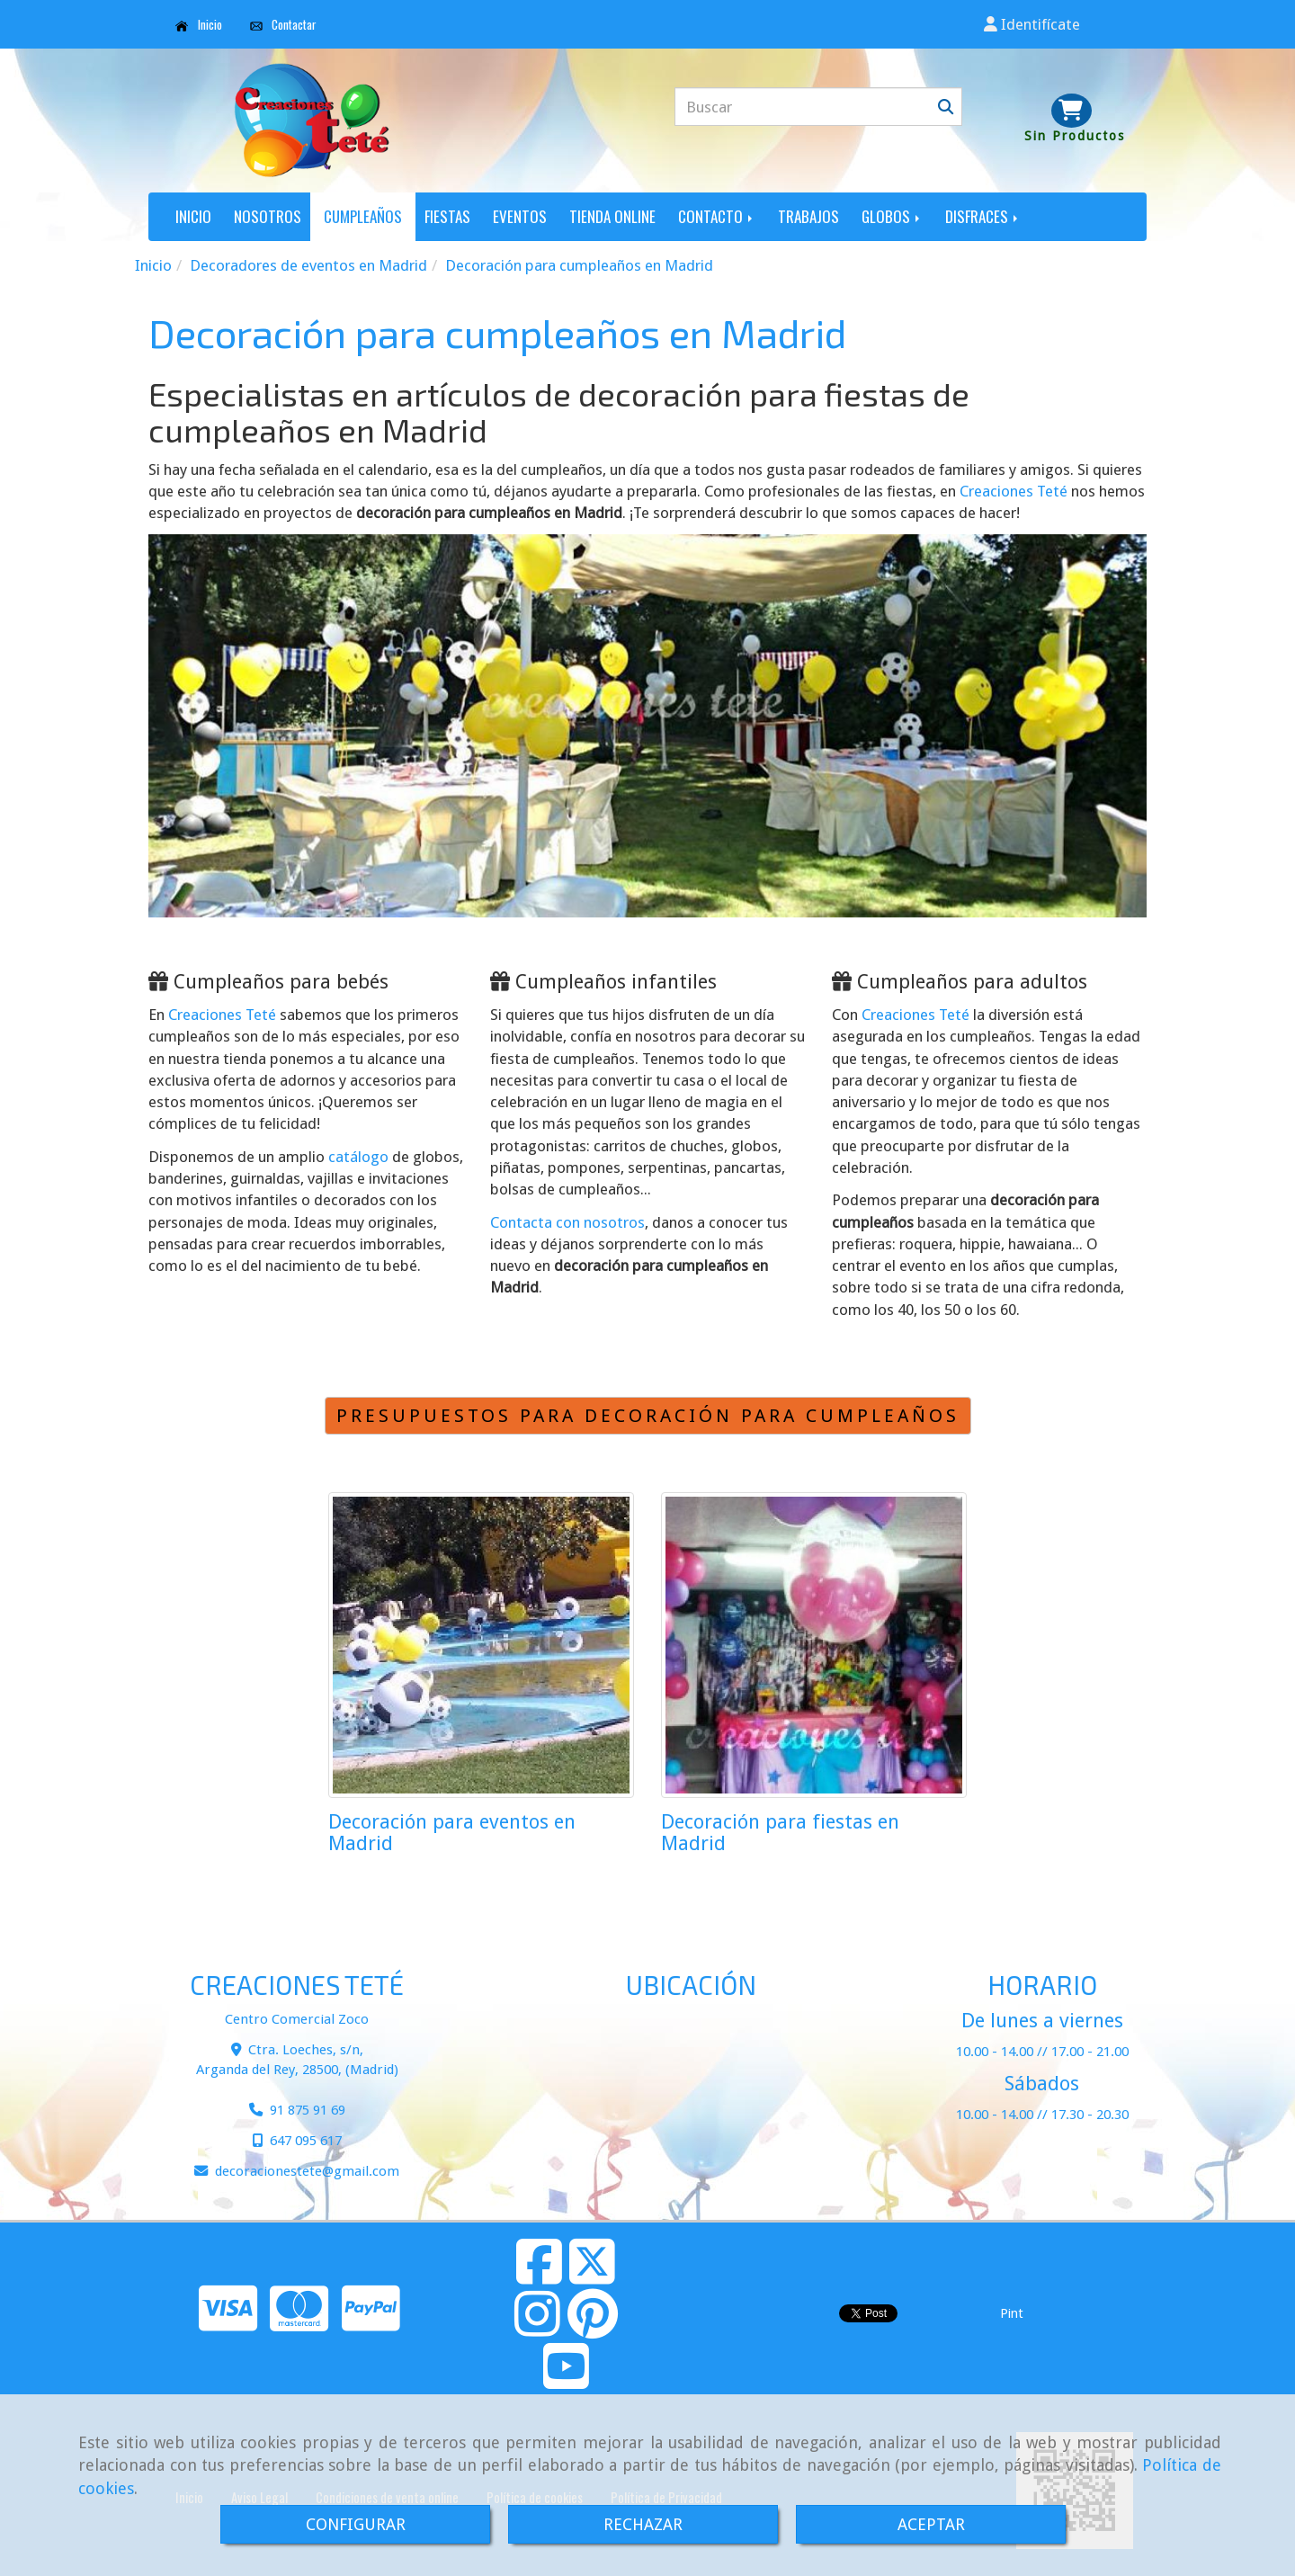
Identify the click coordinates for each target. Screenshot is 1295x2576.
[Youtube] (566, 2381)
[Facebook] (539, 2276)
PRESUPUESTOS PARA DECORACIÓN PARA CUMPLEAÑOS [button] (648, 1416)
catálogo (358, 1157)
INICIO (193, 216)
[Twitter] (592, 2276)
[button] (1032, 24)
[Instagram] (537, 2328)
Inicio (198, 24)
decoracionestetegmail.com (307, 2171)
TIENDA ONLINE (612, 216)
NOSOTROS (267, 216)
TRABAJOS (808, 216)
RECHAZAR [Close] (643, 2524)
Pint (1011, 2313)
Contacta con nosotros (567, 1222)
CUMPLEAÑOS (363, 216)
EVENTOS (520, 216)
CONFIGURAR (356, 2524)
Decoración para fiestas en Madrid (780, 1833)
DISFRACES (983, 216)
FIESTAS (447, 216)
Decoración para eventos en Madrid (452, 1833)
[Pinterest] (592, 2328)
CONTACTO (716, 216)
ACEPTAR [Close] (931, 2524)
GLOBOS (892, 216)
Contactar (283, 24)
